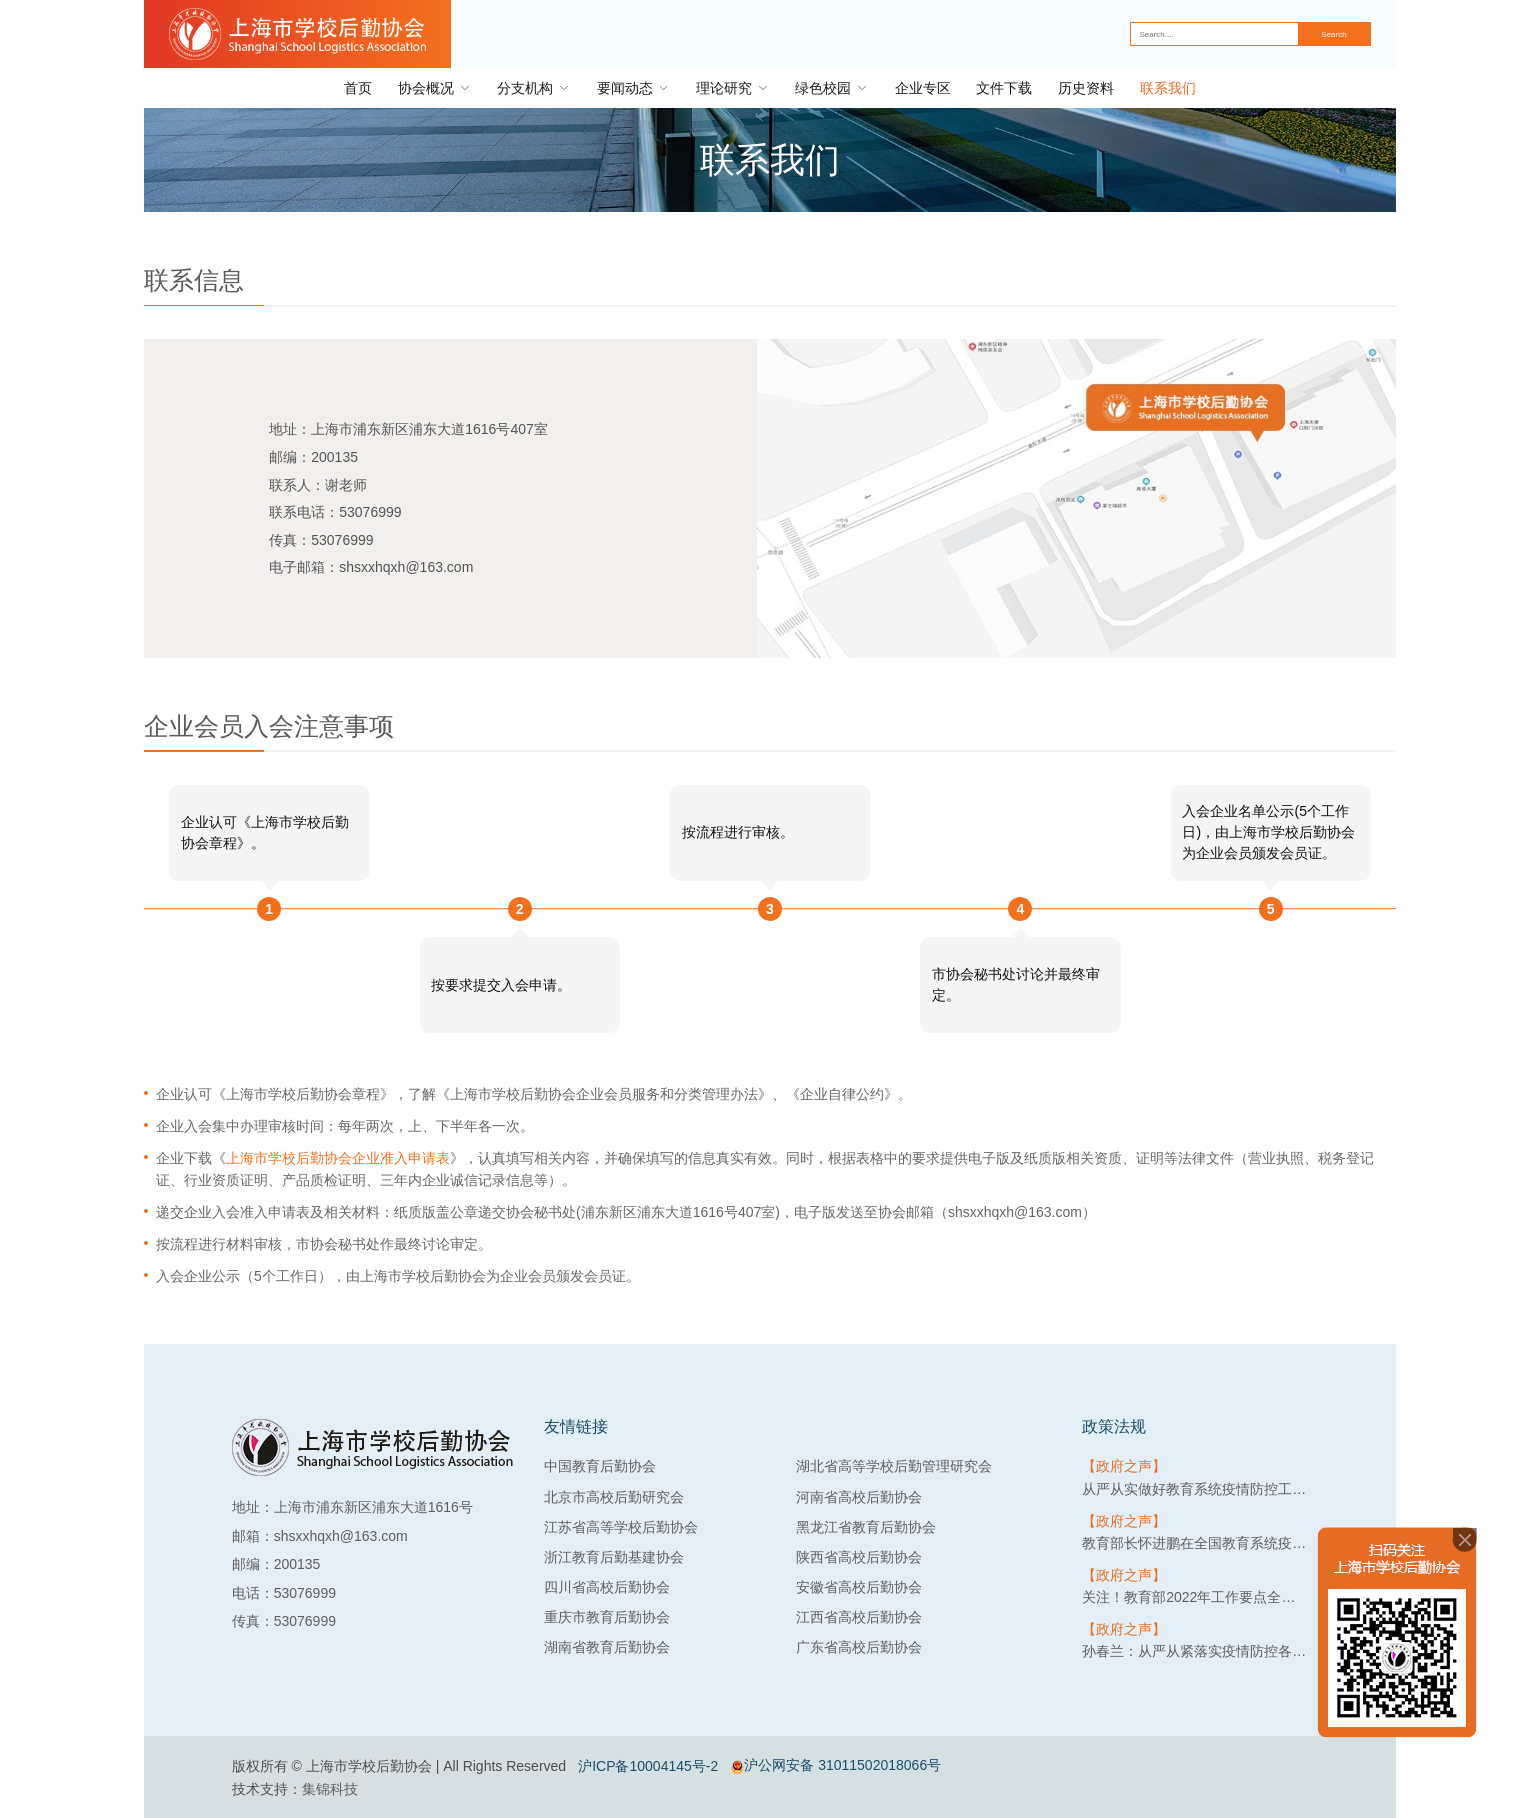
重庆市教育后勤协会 (607, 1617)
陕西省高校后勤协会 (859, 1557)
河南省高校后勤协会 (859, 1497)
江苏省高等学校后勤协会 (621, 1527)
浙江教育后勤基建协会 (614, 1557)
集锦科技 (330, 1789)
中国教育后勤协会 (600, 1466)
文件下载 (1004, 88)
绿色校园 (832, 88)
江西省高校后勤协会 (859, 1617)
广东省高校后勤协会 (859, 1647)
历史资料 (1086, 88)
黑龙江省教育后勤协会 (866, 1527)
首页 (358, 88)
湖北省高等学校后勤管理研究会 (894, 1466)
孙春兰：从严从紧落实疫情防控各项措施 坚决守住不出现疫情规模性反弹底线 (1195, 1651)
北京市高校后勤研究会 (614, 1497)
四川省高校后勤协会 (607, 1587)
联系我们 (1168, 88)
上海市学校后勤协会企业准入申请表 (338, 1158)
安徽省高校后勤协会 (859, 1587)
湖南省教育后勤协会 (607, 1647)
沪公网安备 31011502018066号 (835, 1765)
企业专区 (923, 88)
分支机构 (534, 88)
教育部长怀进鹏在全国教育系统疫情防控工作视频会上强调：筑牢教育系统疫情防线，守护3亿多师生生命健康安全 (1195, 1543)
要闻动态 (634, 88)
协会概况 (435, 88)
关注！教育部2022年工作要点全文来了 (1195, 1597)
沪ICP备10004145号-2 (648, 1766)
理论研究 (733, 88)
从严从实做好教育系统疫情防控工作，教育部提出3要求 (1195, 1489)
